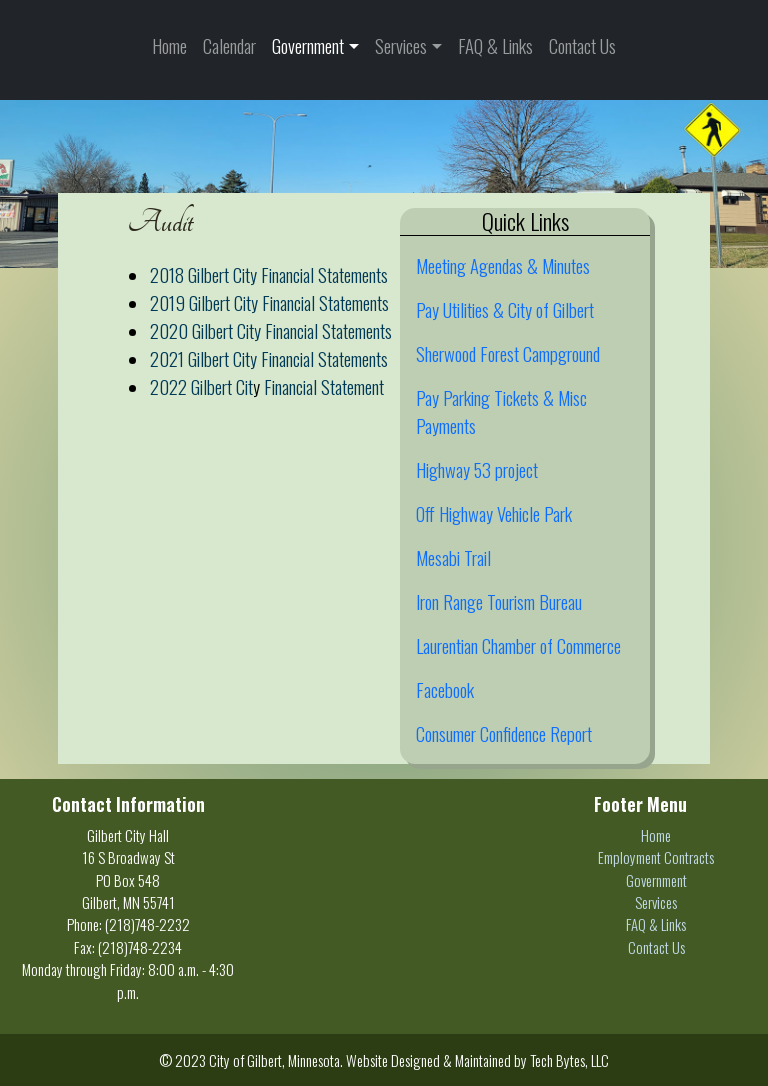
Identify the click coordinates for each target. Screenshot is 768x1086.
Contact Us (582, 45)
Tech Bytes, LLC (569, 1060)
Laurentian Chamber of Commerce (518, 645)
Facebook (445, 689)
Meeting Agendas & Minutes (503, 265)
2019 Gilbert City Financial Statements (269, 302)
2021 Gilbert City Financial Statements (269, 358)
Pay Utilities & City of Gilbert (505, 309)
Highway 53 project (477, 469)
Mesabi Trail (453, 557)
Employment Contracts (656, 857)
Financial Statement (324, 386)
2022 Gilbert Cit (201, 386)
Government (308, 45)
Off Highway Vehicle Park (494, 513)
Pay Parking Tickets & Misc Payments (501, 411)
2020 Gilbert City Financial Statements (271, 330)
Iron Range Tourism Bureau (499, 601)
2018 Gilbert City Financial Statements (269, 274)
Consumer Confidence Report (504, 733)
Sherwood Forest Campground (508, 353)
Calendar (229, 45)
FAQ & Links (495, 45)
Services (401, 45)
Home (169, 45)
